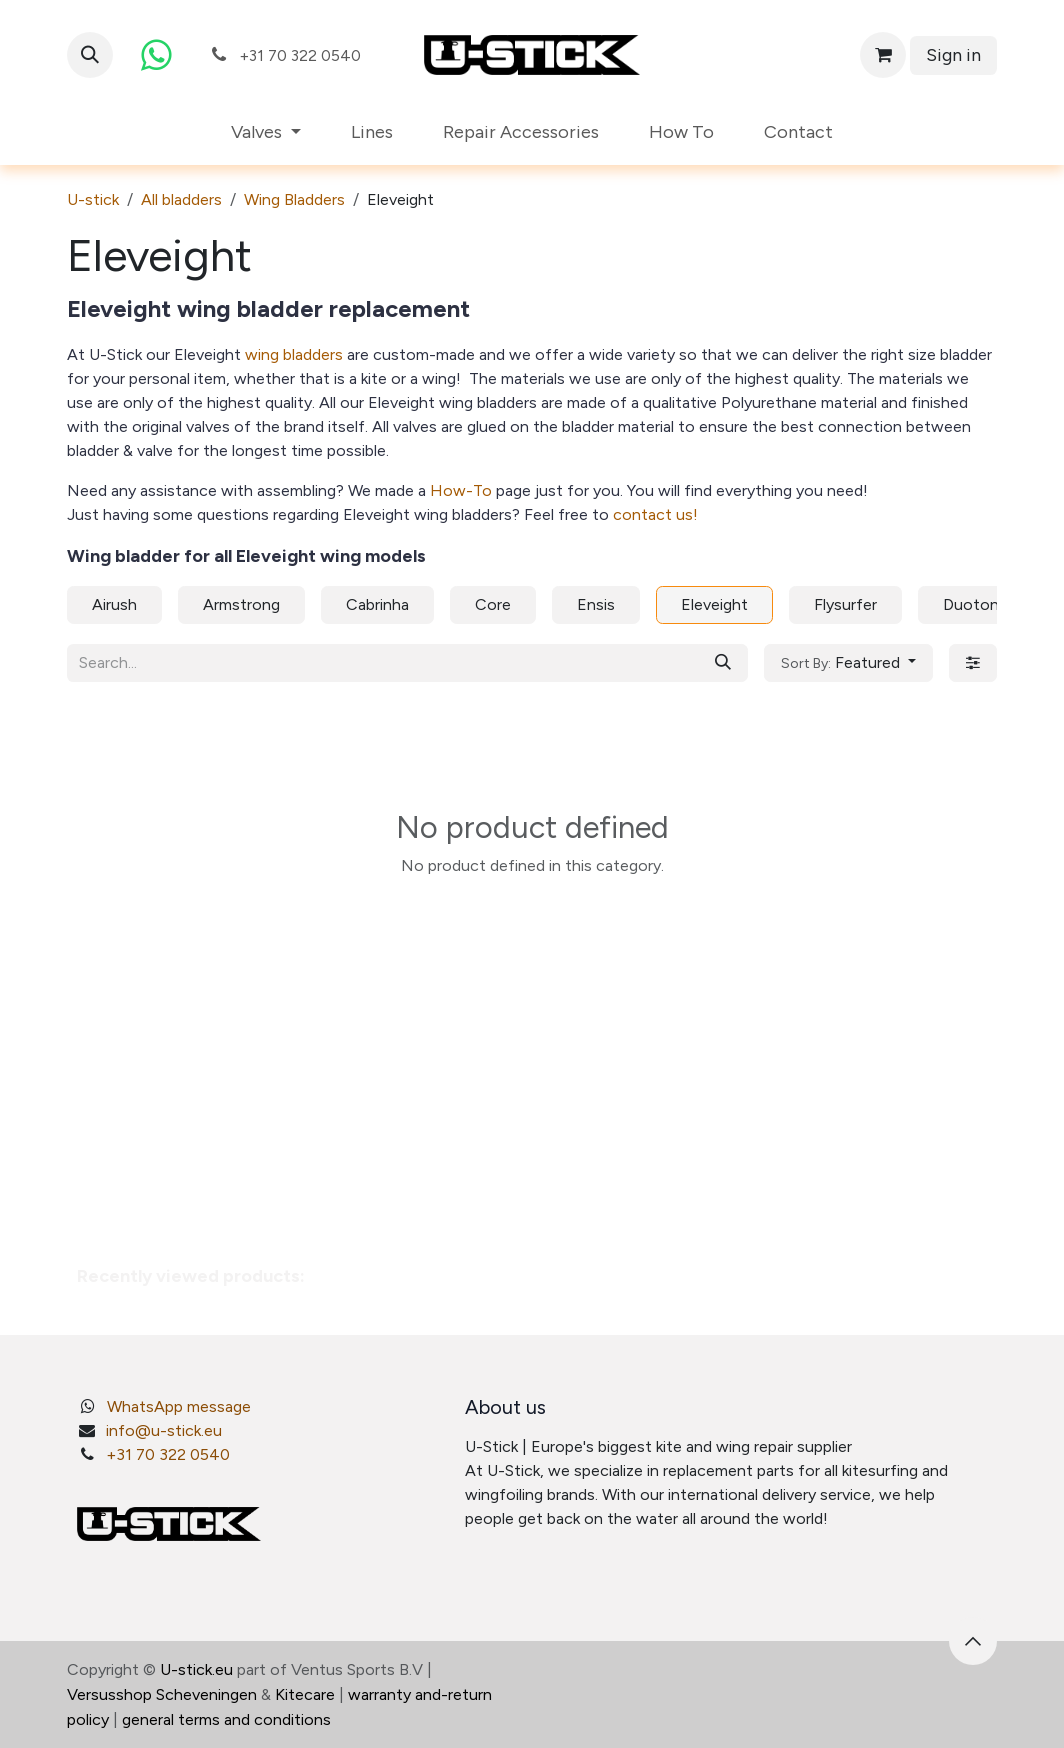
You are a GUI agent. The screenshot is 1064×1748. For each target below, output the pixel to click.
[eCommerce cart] (883, 55)
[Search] (723, 663)
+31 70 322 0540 (168, 1454)
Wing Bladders (294, 199)
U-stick (93, 199)
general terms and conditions (226, 1719)
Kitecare (305, 1694)
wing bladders (296, 354)
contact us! (655, 514)
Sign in (953, 55)
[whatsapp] (156, 55)
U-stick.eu (196, 1669)
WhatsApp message (179, 1406)
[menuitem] (266, 132)
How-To (461, 490)
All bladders (181, 199)
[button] (90, 55)
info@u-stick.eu (164, 1430)
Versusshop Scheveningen (162, 1694)
